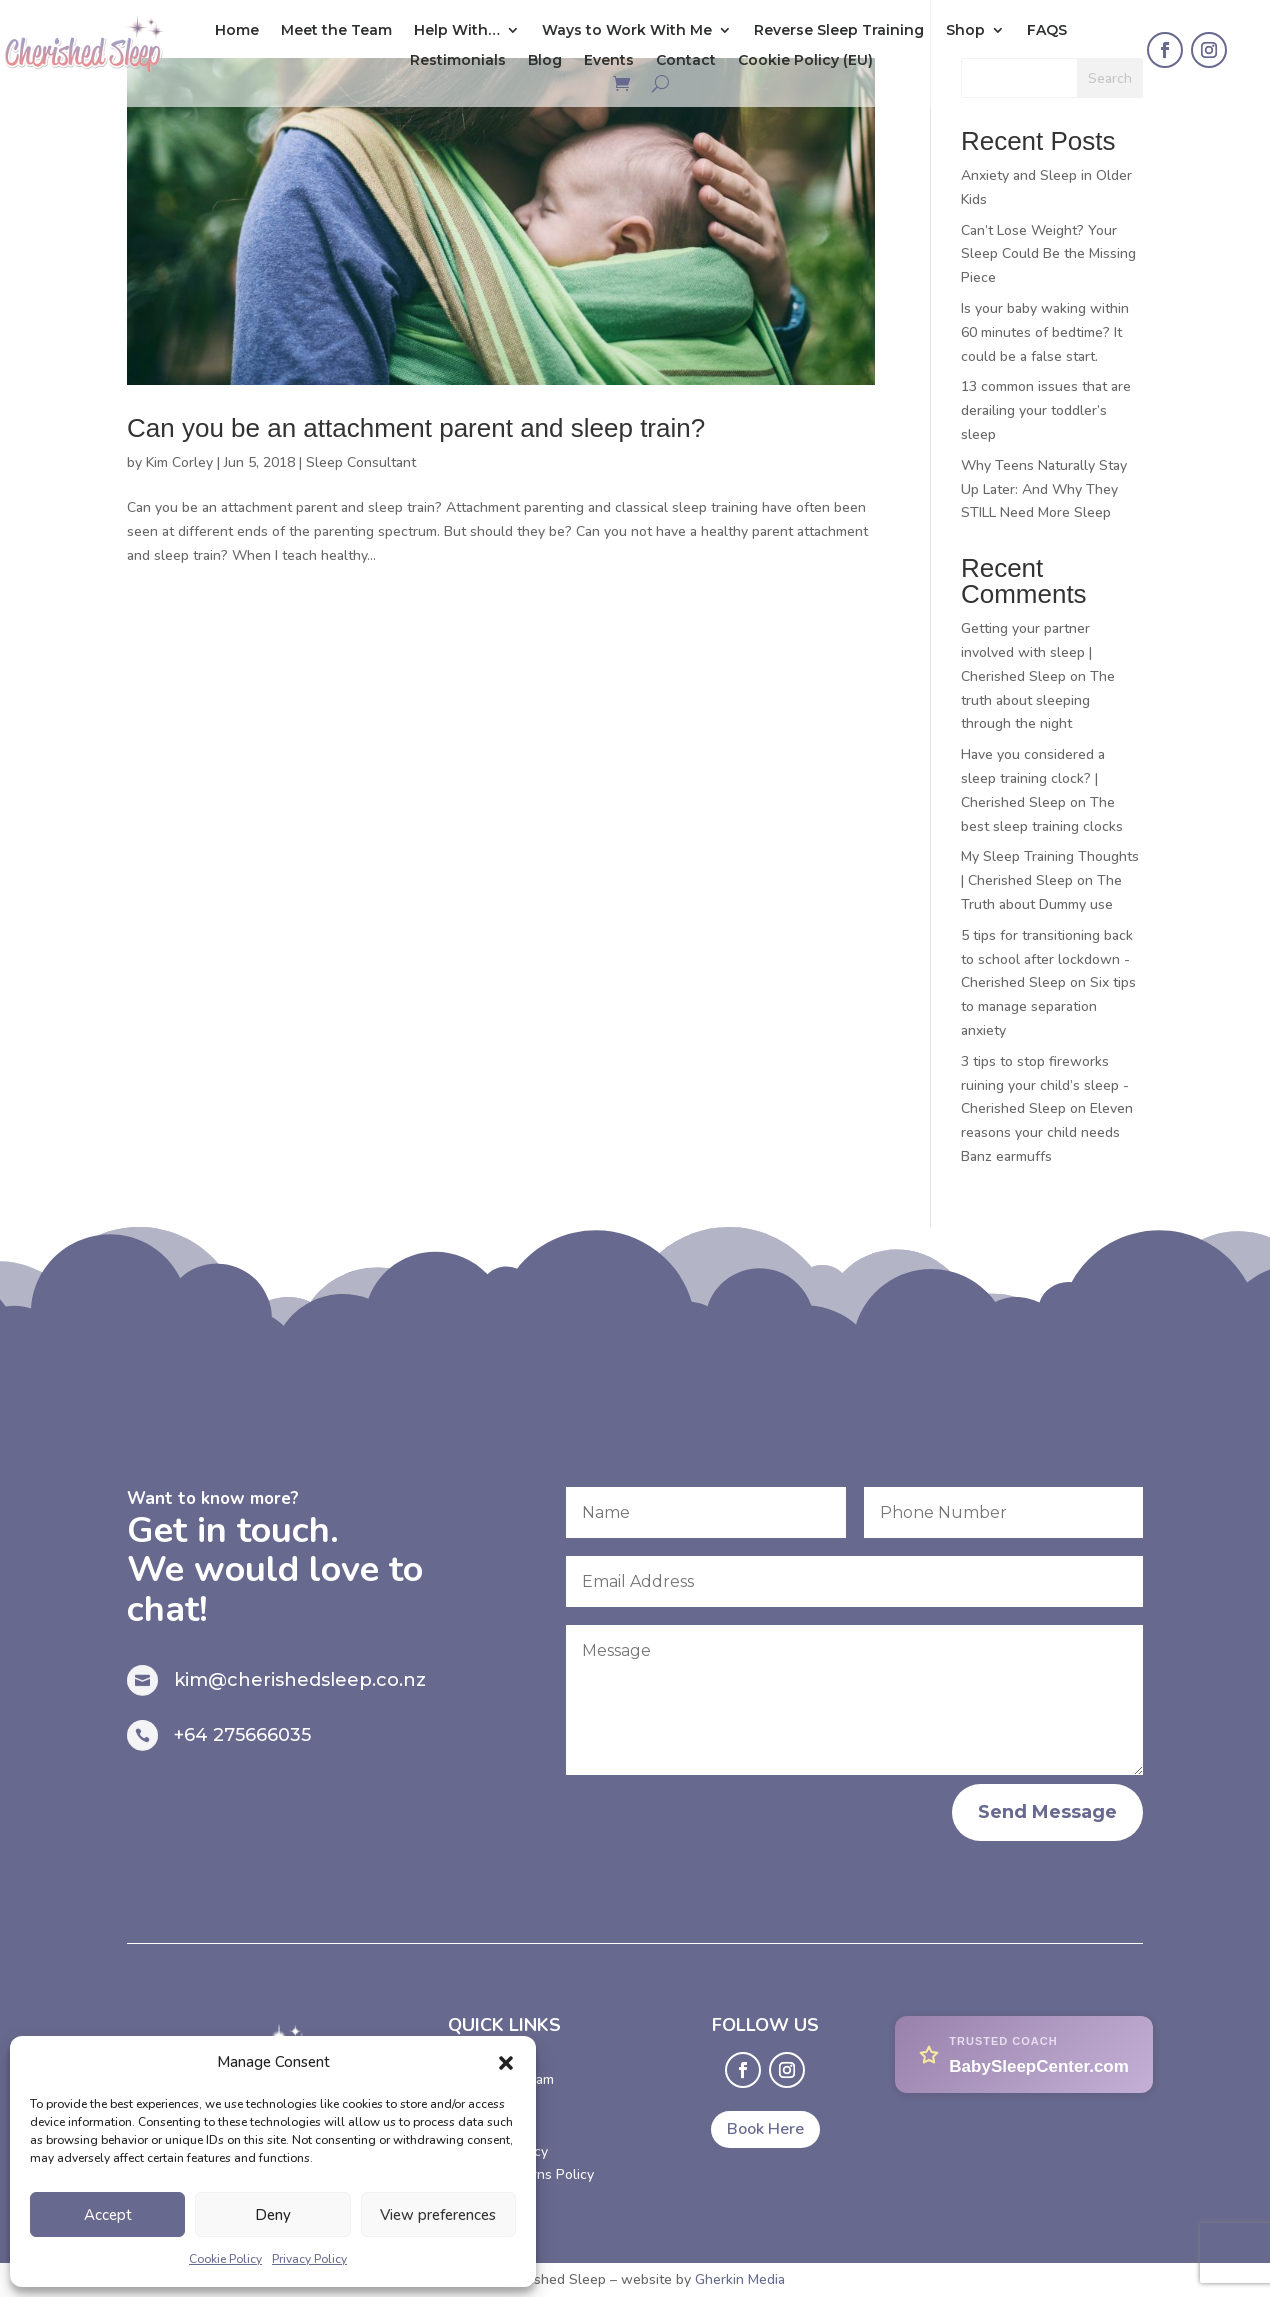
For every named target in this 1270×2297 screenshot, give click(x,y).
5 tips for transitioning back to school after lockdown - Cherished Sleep (1047, 959)
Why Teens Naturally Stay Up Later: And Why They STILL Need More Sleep (1044, 489)
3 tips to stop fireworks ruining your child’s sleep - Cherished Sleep (1045, 1085)
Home (237, 31)
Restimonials (458, 61)
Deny (273, 2215)
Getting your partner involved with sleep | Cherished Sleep (1026, 652)
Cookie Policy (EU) (805, 61)
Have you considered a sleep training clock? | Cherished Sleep (1033, 778)
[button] (506, 2063)
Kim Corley (179, 462)
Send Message (1047, 1812)
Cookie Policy (225, 2259)
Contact (686, 61)
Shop (965, 31)
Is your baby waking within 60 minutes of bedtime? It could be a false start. (1045, 332)
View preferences (438, 2215)
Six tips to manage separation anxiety (1048, 1006)
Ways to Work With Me (627, 31)
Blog (545, 61)
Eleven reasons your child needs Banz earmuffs (1047, 1132)
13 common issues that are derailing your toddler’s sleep (1046, 410)
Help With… (457, 31)
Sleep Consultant (361, 462)
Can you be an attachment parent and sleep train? (416, 428)
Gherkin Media (740, 2279)
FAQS (1047, 31)
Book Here (765, 2129)
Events (609, 61)
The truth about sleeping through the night (1038, 700)
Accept (108, 2215)
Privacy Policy (309, 2259)
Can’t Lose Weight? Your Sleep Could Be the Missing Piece (1048, 254)
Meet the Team (336, 31)
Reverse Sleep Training (839, 31)
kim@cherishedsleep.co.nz (300, 1680)
